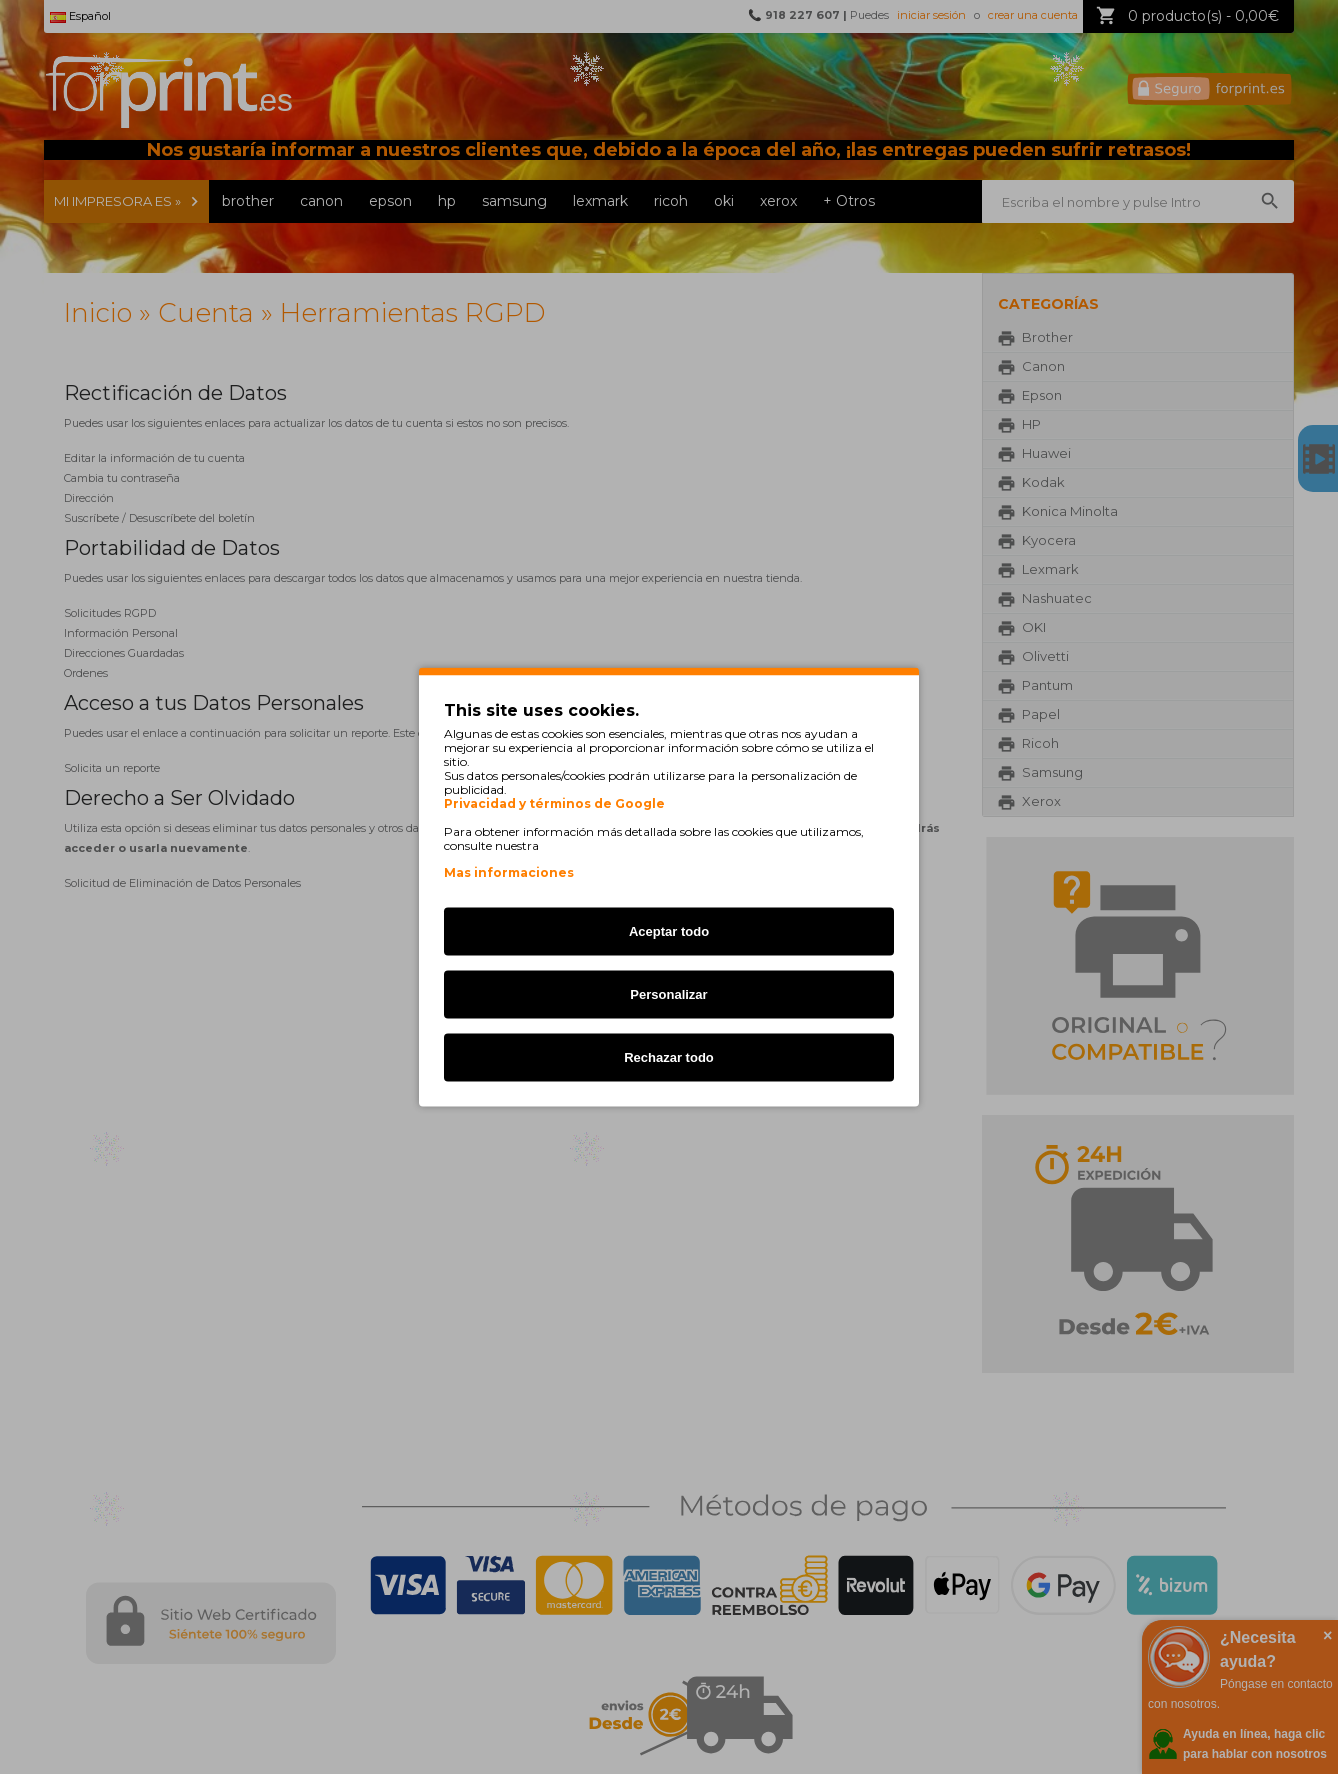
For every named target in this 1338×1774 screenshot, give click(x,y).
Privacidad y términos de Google (554, 804)
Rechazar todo (669, 1057)
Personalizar (668, 994)
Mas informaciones (509, 872)
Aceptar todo (669, 931)
